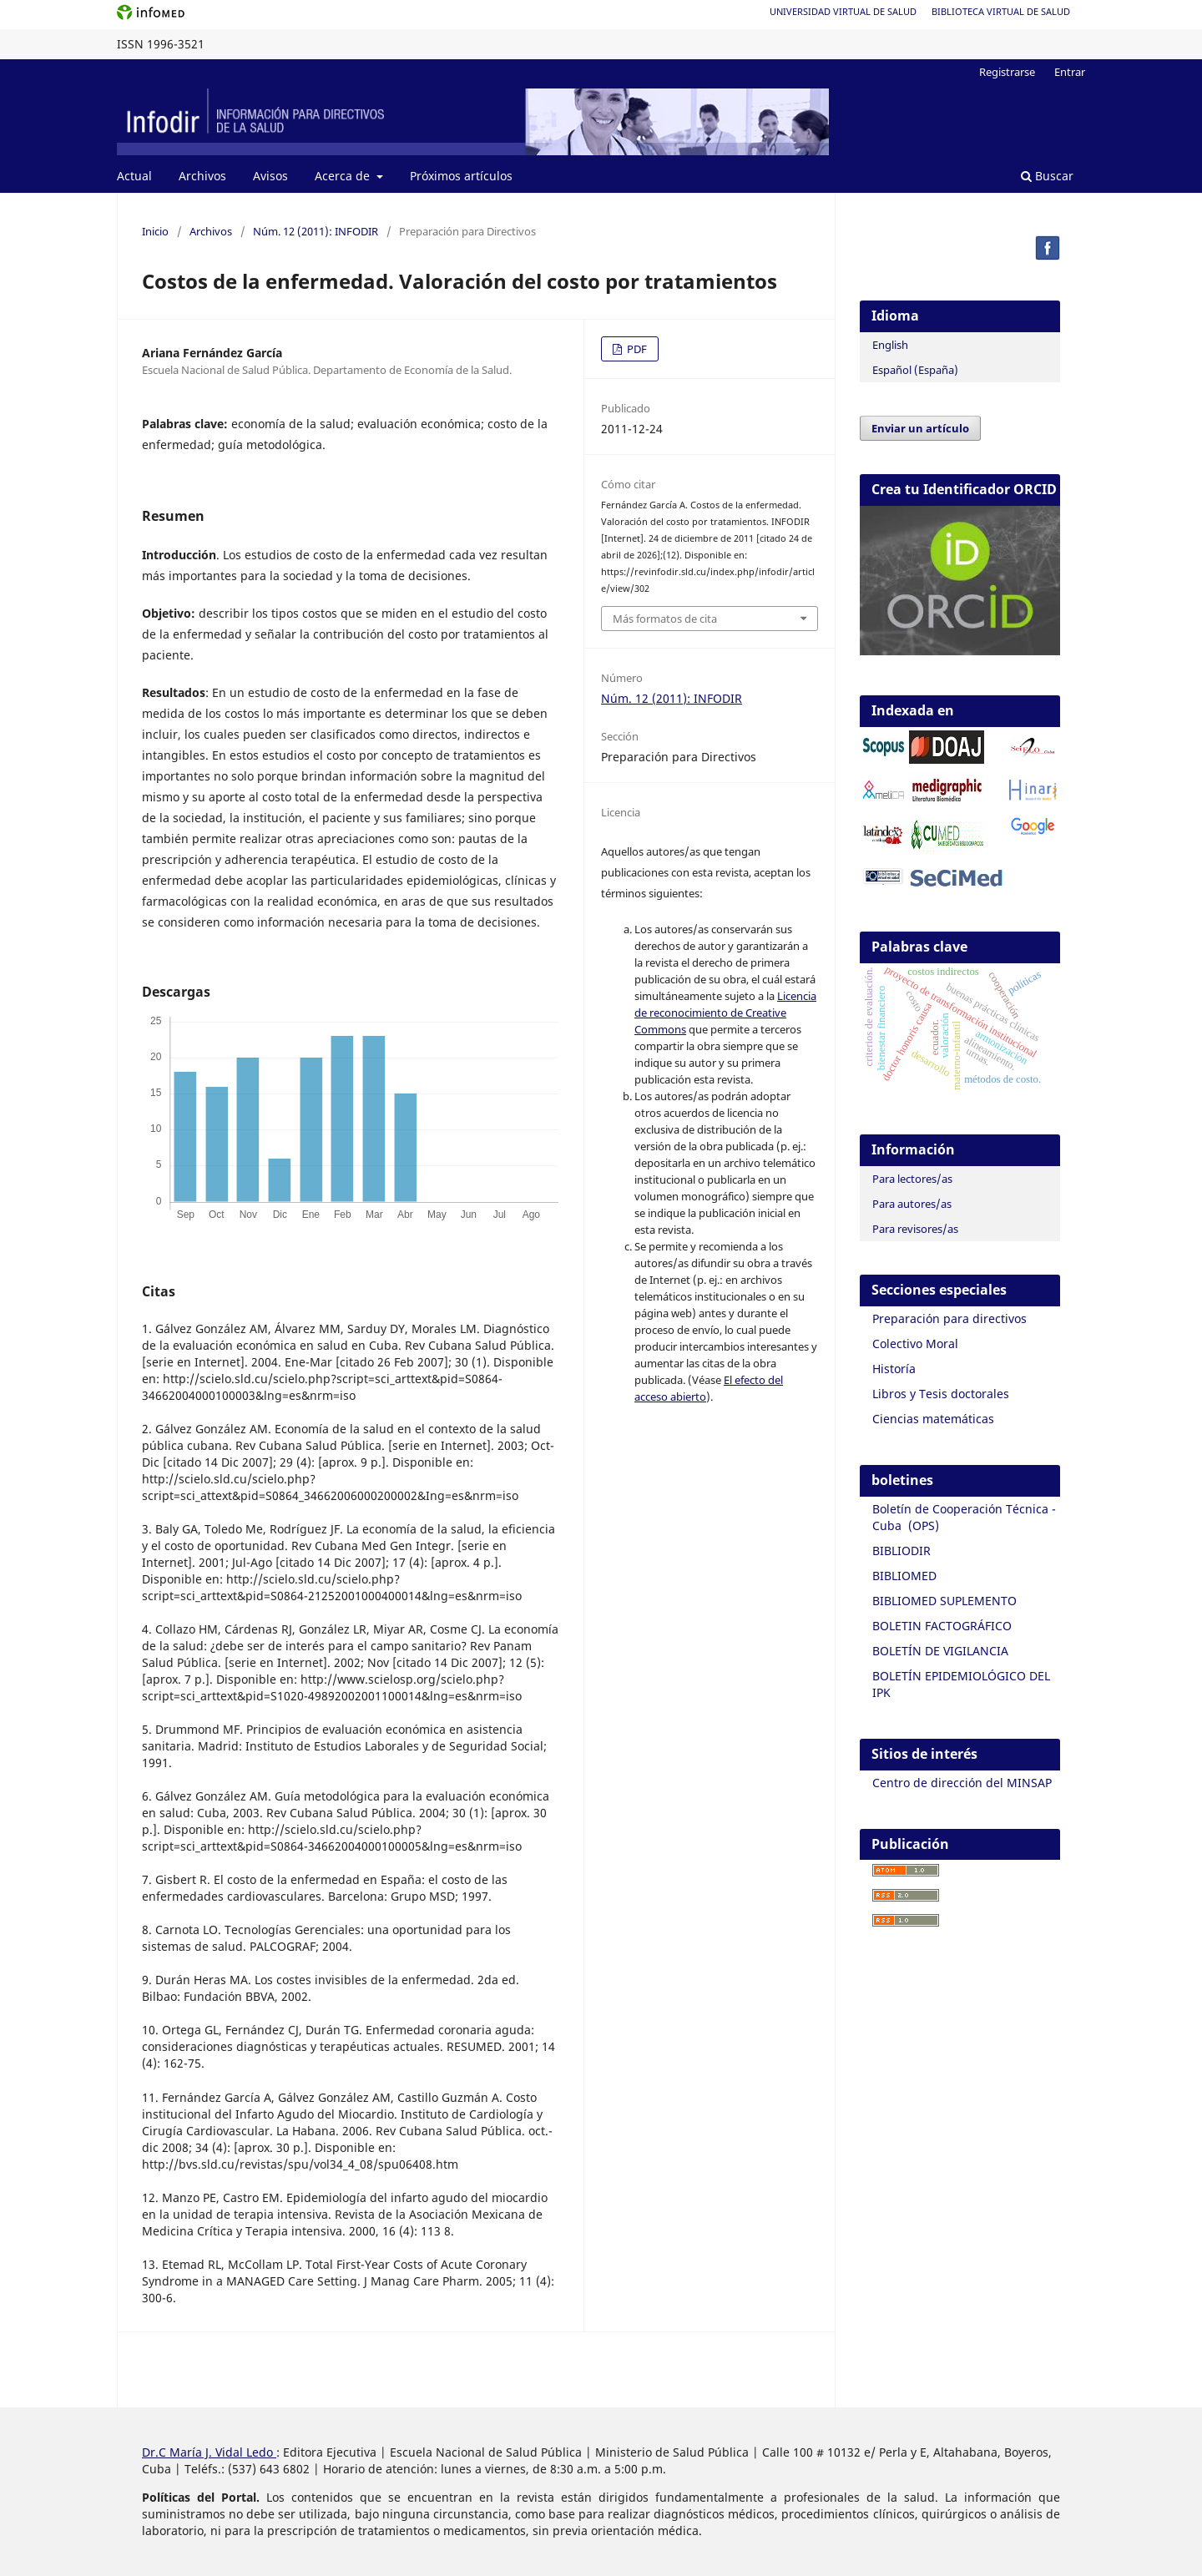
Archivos (202, 176)
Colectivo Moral (915, 1343)
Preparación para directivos (949, 1318)
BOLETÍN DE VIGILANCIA (940, 1651)
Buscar (1047, 176)
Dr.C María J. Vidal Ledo (209, 2452)
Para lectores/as (912, 1178)
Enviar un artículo (920, 428)
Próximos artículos (461, 176)
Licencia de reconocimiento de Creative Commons (725, 1012)
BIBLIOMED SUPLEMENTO (944, 1601)
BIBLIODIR (901, 1550)
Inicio (155, 231)
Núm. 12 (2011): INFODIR (315, 231)
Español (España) (915, 369)
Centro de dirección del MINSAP (962, 1783)
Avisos (270, 176)
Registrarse (1007, 71)
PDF (635, 348)
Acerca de (344, 176)
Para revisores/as (915, 1228)
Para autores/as (912, 1203)
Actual (134, 176)
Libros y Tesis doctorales (940, 1394)
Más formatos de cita (665, 618)
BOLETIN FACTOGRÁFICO (942, 1626)
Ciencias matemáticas (933, 1419)
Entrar (1069, 71)
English (890, 344)
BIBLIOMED (904, 1575)
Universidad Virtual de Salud (843, 11)
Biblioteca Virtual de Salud (1001, 11)
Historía (894, 1368)
